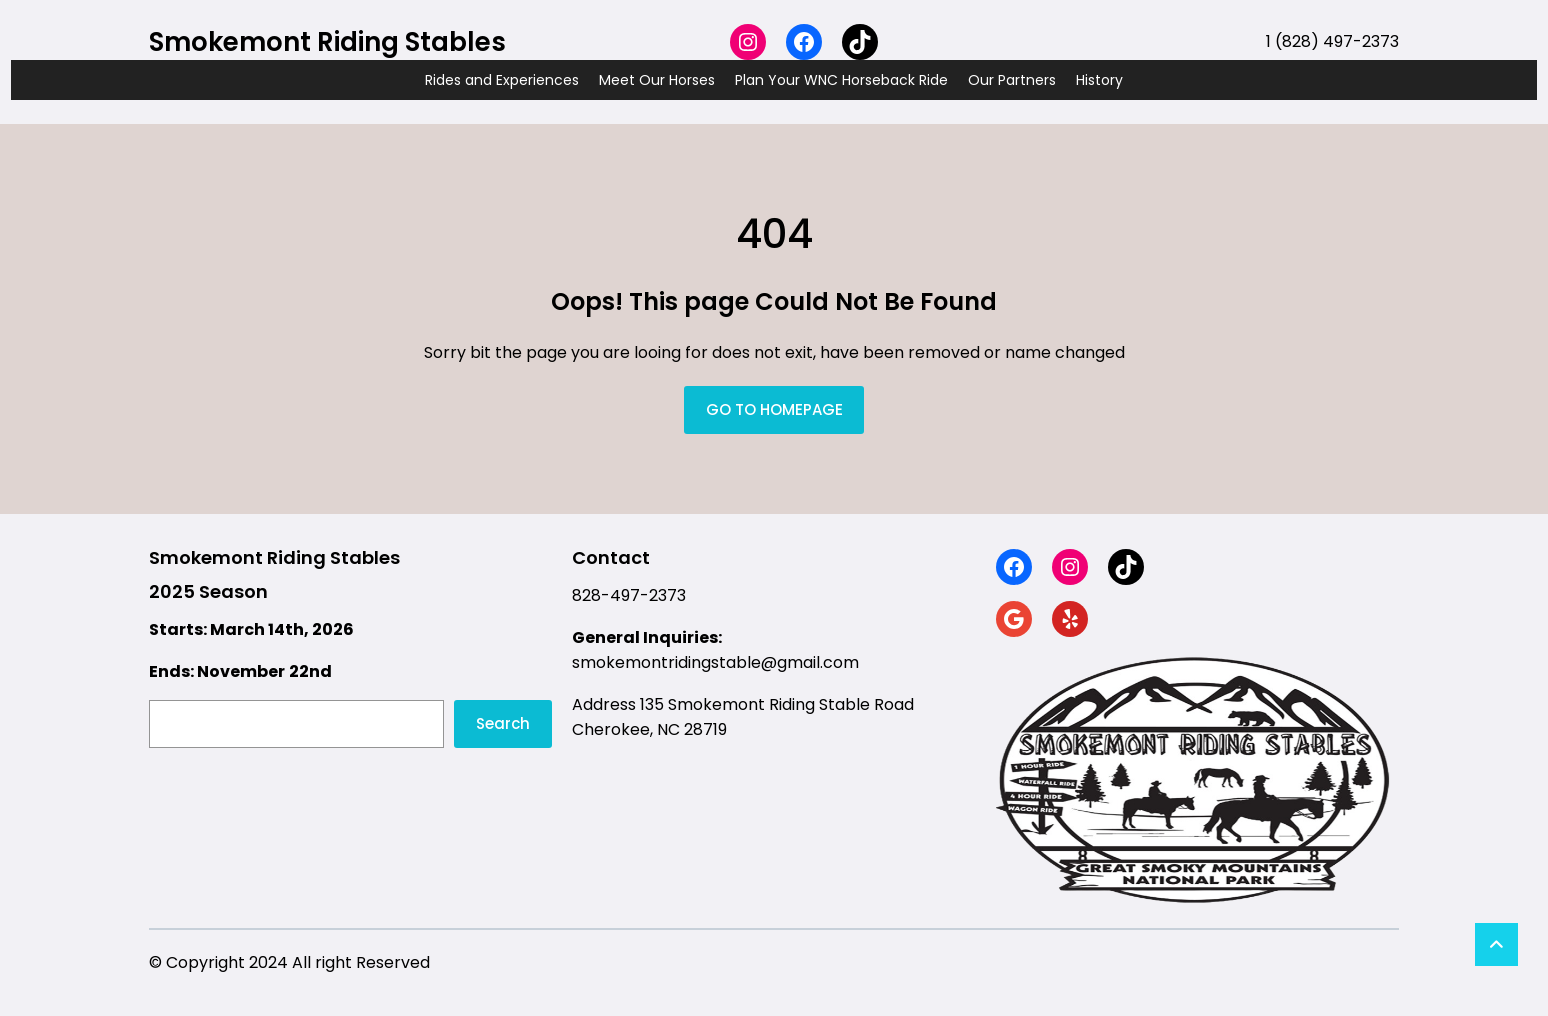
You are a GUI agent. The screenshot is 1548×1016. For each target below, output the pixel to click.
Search (503, 723)
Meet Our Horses (657, 80)
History (1099, 80)
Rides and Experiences (502, 80)
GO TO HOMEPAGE (774, 409)
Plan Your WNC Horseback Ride (841, 80)
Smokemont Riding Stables (327, 42)
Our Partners (1012, 80)
